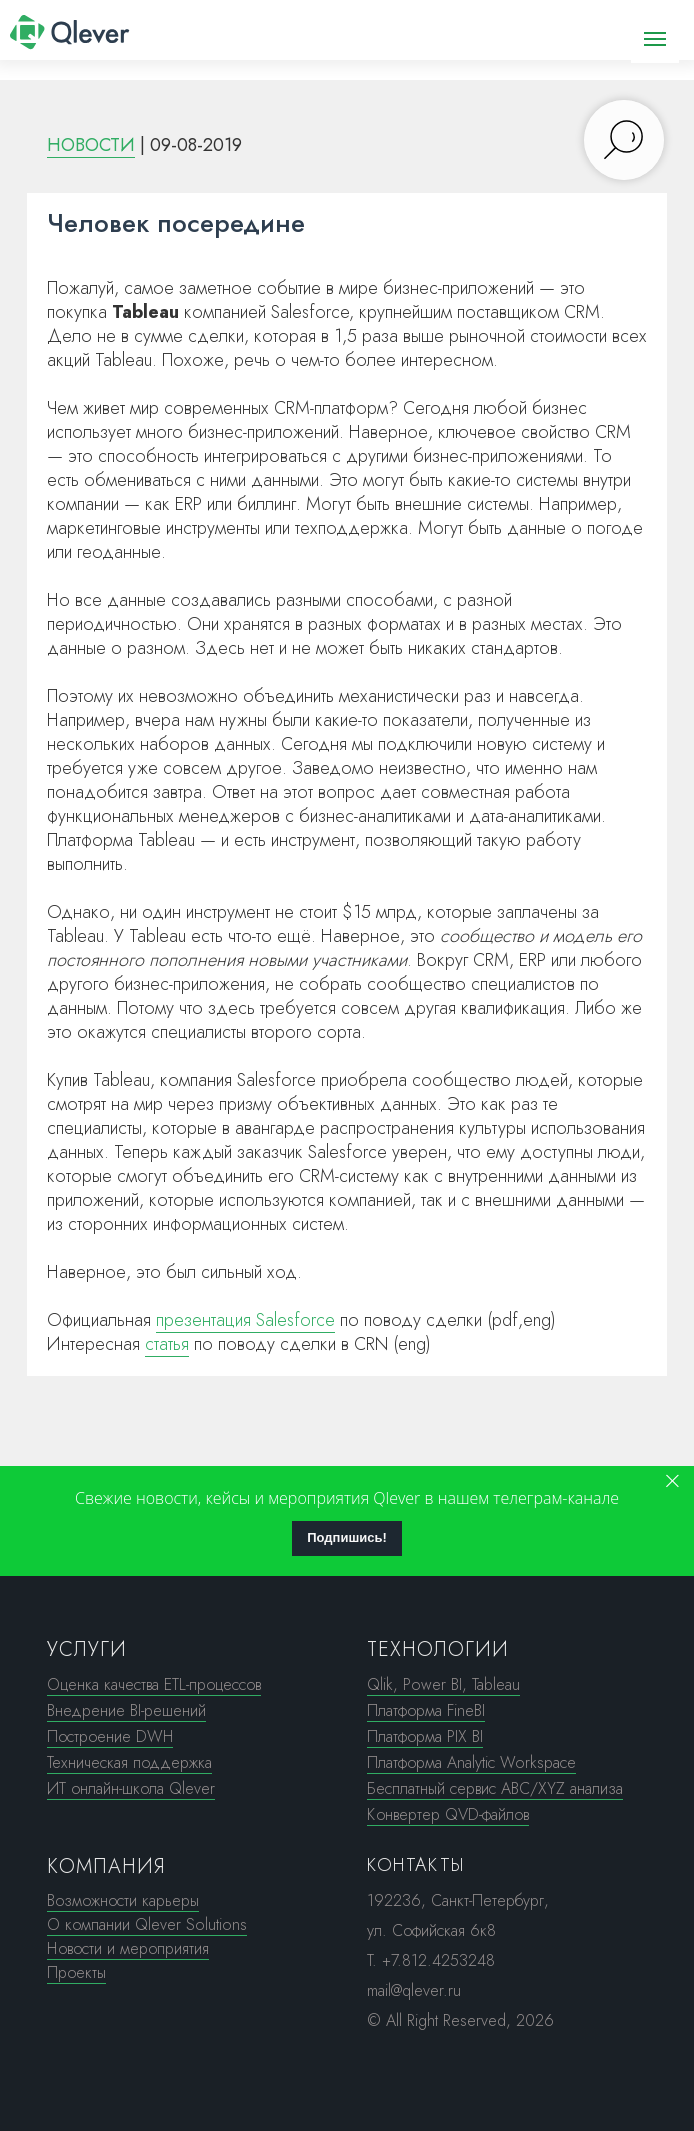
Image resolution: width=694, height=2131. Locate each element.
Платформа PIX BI (425, 1736)
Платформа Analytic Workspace (471, 1762)
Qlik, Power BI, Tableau (443, 1684)
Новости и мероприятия (128, 1948)
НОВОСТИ (91, 145)
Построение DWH (110, 1736)
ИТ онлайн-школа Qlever (131, 1788)
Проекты (76, 1972)
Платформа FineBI (426, 1710)
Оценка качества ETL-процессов (154, 1684)
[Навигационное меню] (655, 39)
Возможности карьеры (123, 1900)
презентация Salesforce (245, 1320)
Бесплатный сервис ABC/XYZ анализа (495, 1788)
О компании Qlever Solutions (147, 1924)
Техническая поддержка (129, 1762)
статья (167, 1344)
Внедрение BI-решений (126, 1710)
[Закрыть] (672, 1481)
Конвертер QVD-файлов (448, 1814)
